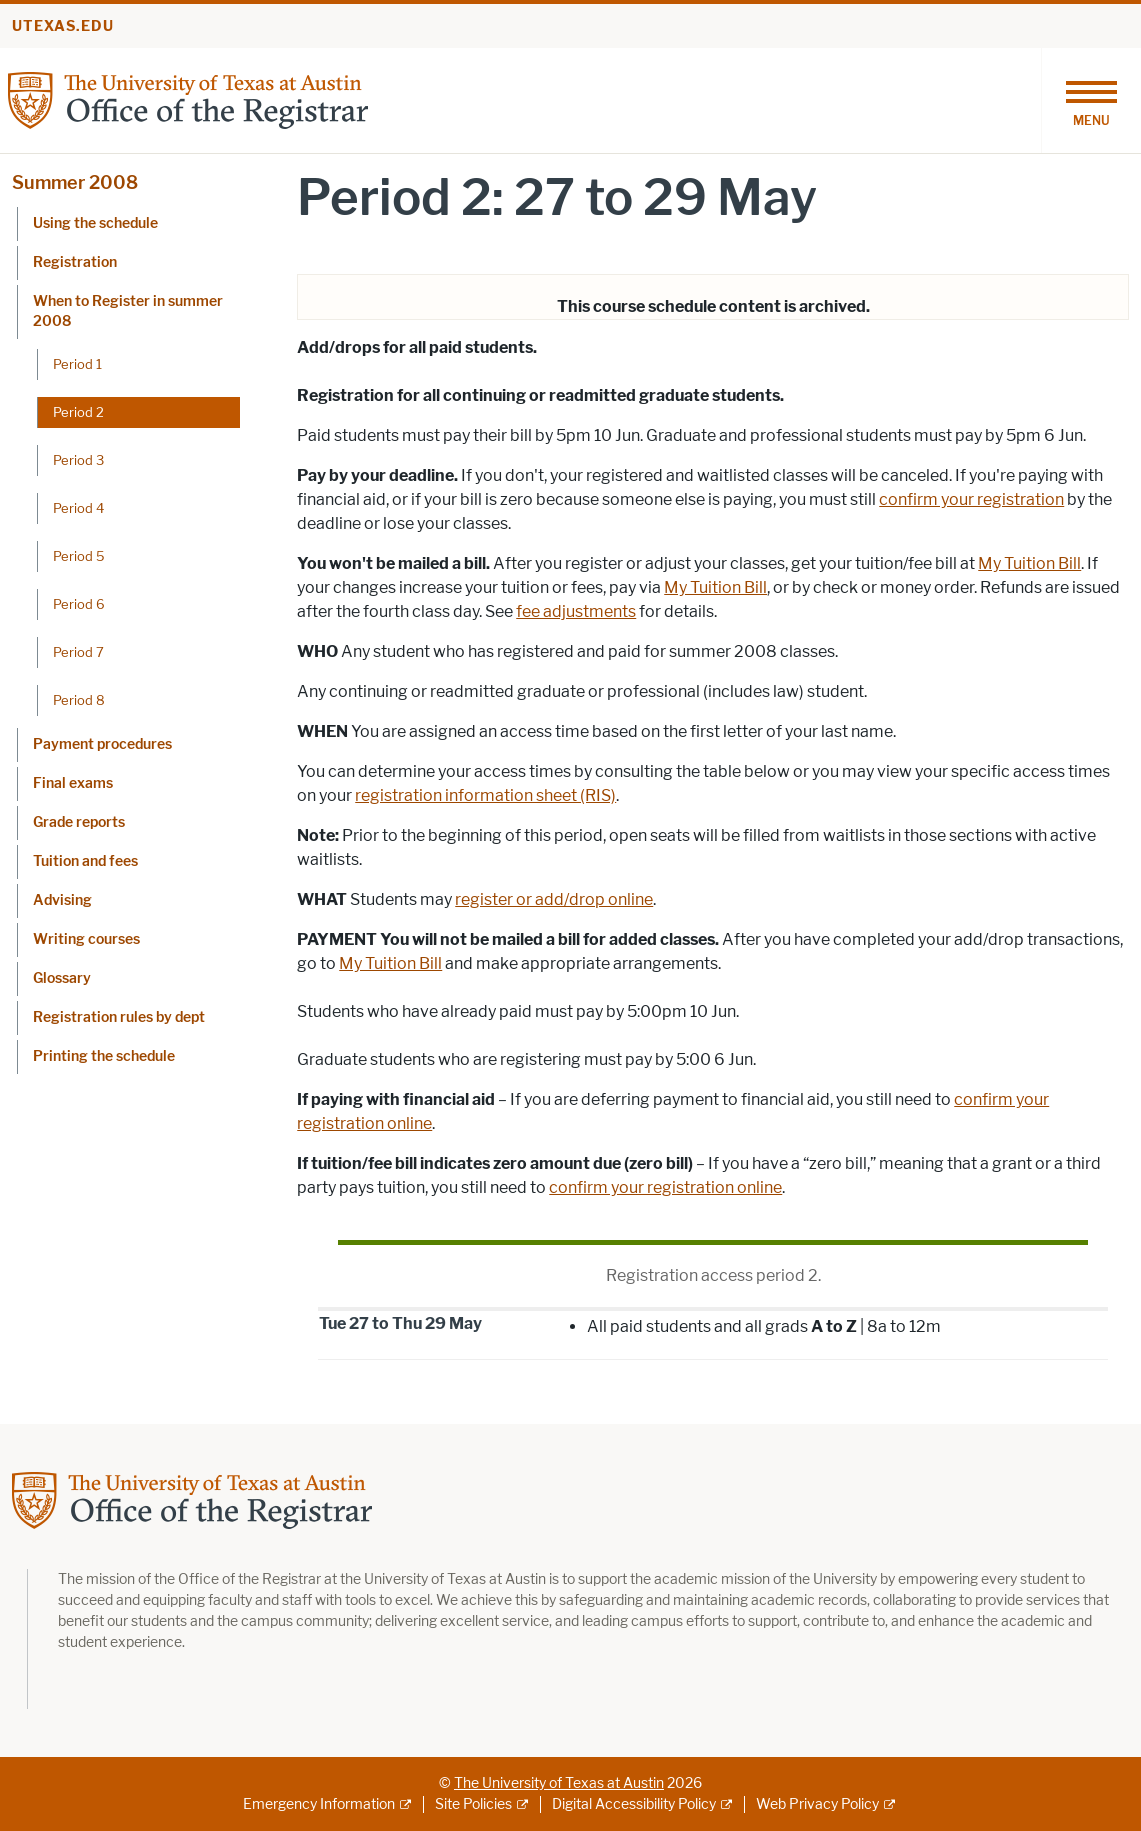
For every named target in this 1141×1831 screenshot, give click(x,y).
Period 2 (78, 412)
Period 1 (77, 364)
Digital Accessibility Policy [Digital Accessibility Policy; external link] (634, 1804)
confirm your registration (971, 499)
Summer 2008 (75, 183)
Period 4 (78, 508)
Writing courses (86, 939)
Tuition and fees (85, 861)
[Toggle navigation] (1091, 100)
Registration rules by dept (119, 1017)
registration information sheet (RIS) (485, 795)
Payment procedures (102, 744)
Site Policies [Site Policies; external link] (473, 1804)
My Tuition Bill (1029, 563)
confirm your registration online (665, 1187)
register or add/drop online (554, 899)
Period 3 (78, 460)
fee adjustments (576, 611)
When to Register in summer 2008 (128, 311)
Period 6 (79, 604)
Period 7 (78, 652)
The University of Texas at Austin (559, 1783)
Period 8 (79, 700)
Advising (62, 900)
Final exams (73, 783)
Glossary (62, 978)
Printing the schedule (104, 1056)
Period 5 (79, 556)
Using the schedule (95, 223)
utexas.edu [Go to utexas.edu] (63, 26)
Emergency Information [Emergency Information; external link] (319, 1804)
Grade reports (79, 822)
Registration (75, 262)
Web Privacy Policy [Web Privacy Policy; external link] (817, 1804)
